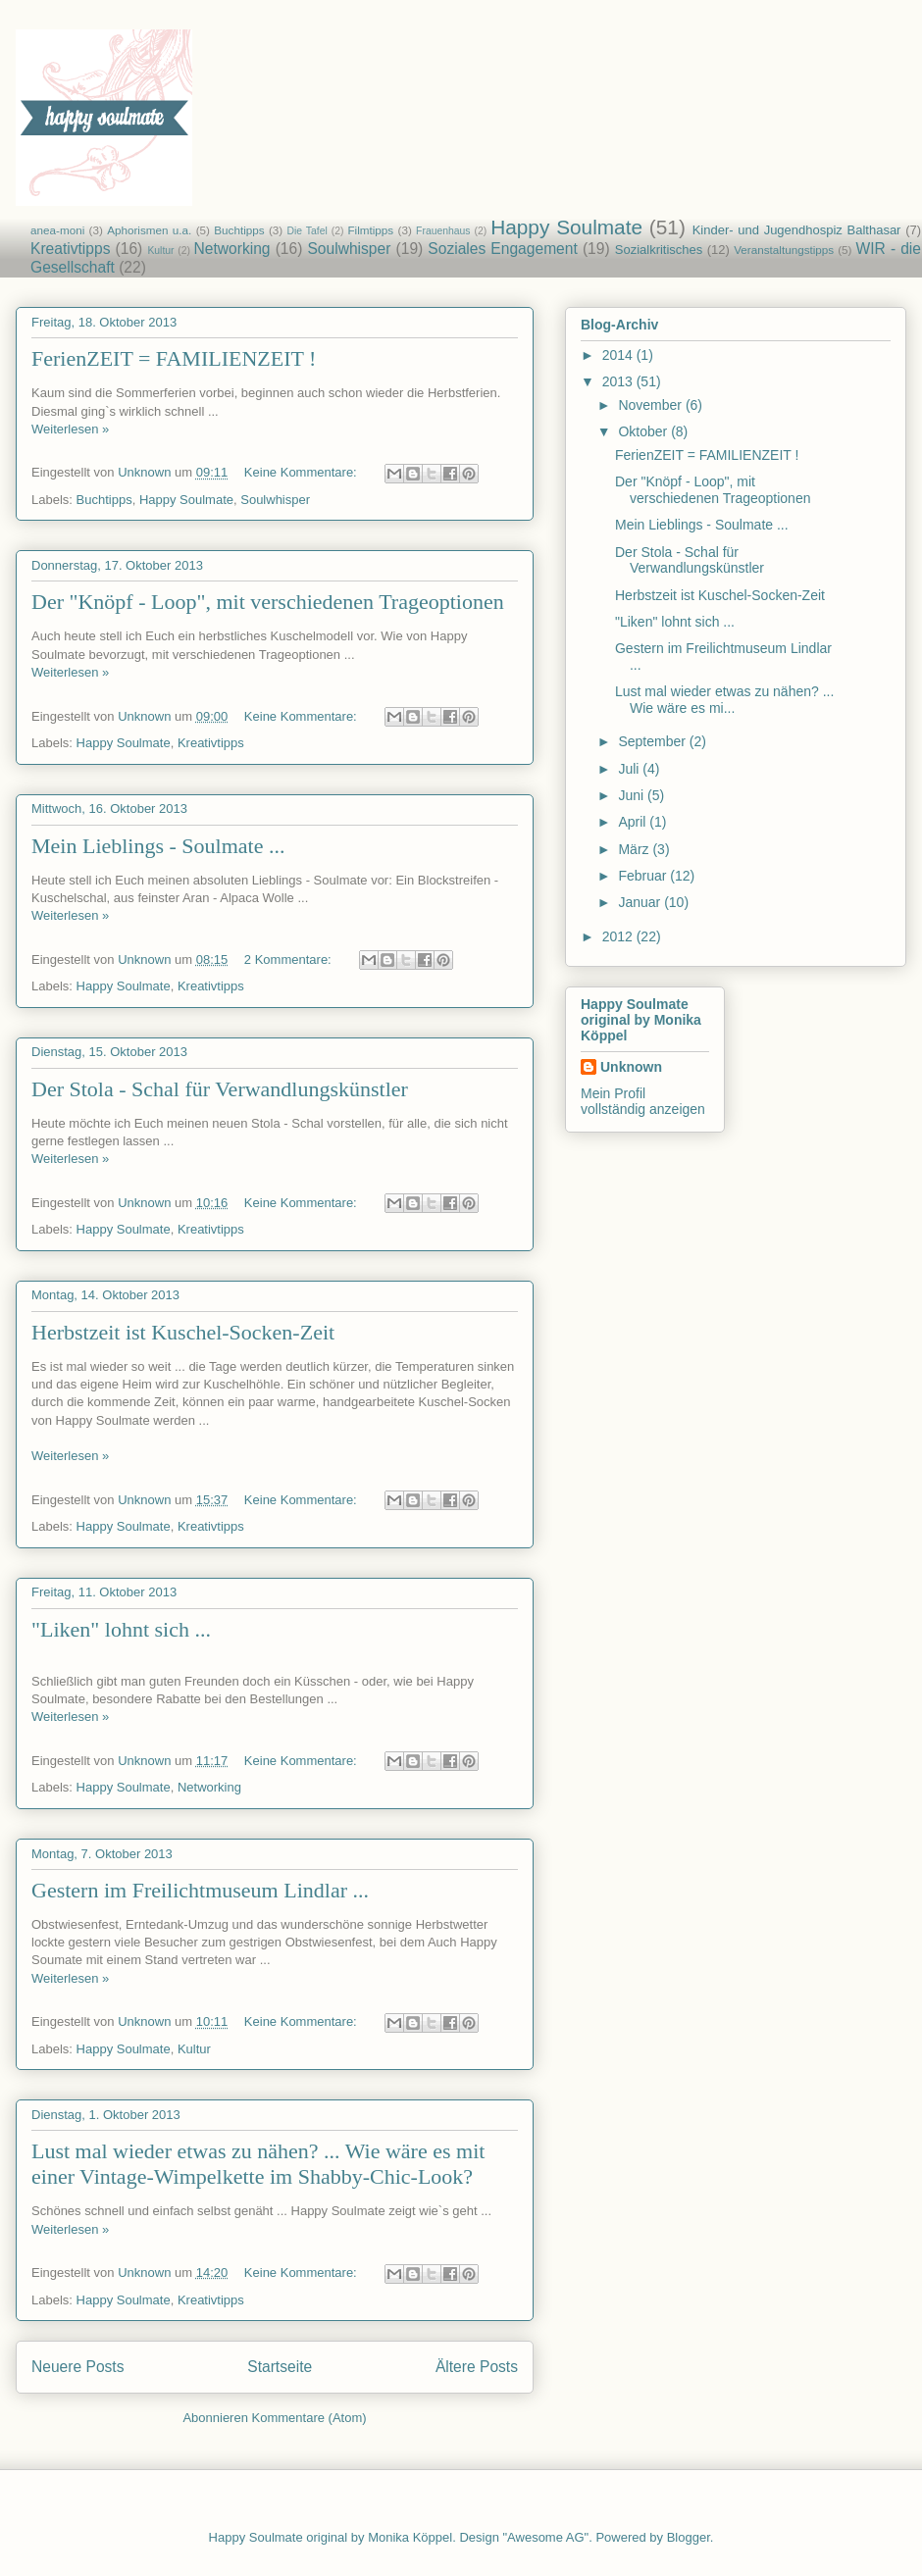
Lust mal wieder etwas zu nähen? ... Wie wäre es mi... (724, 699)
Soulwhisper (348, 248)
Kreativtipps (70, 248)
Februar (644, 876)
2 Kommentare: (289, 959)
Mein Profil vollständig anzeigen (643, 1101)
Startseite (279, 2366)
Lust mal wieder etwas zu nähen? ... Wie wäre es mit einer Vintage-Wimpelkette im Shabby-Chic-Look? (258, 2164)
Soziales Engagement (502, 248)
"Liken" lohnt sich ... (121, 1629)
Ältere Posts (476, 2366)
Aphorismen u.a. (149, 230)
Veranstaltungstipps (784, 249)
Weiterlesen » (70, 429)
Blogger (688, 2537)
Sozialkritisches (659, 249)
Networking (232, 248)
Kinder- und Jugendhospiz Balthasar (796, 230)
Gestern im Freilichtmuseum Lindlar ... (200, 1890)
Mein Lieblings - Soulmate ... (157, 845)
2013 (619, 381)
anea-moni (57, 230)
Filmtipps (370, 230)
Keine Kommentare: (302, 472)
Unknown (631, 1067)
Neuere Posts (77, 2366)
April (633, 822)
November (651, 405)
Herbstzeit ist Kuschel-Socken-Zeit (182, 1332)
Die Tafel (307, 231)
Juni (632, 795)
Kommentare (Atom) (309, 2417)
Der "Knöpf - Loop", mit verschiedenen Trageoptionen (267, 601)
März (635, 849)
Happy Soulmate (566, 227)
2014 (619, 355)
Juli (630, 769)
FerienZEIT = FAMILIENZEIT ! (173, 358)
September (653, 741)
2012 (619, 936)
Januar (641, 902)
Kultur (160, 250)
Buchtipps (239, 230)
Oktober (644, 431)
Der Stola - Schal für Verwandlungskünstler (219, 1089)
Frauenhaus (443, 231)
